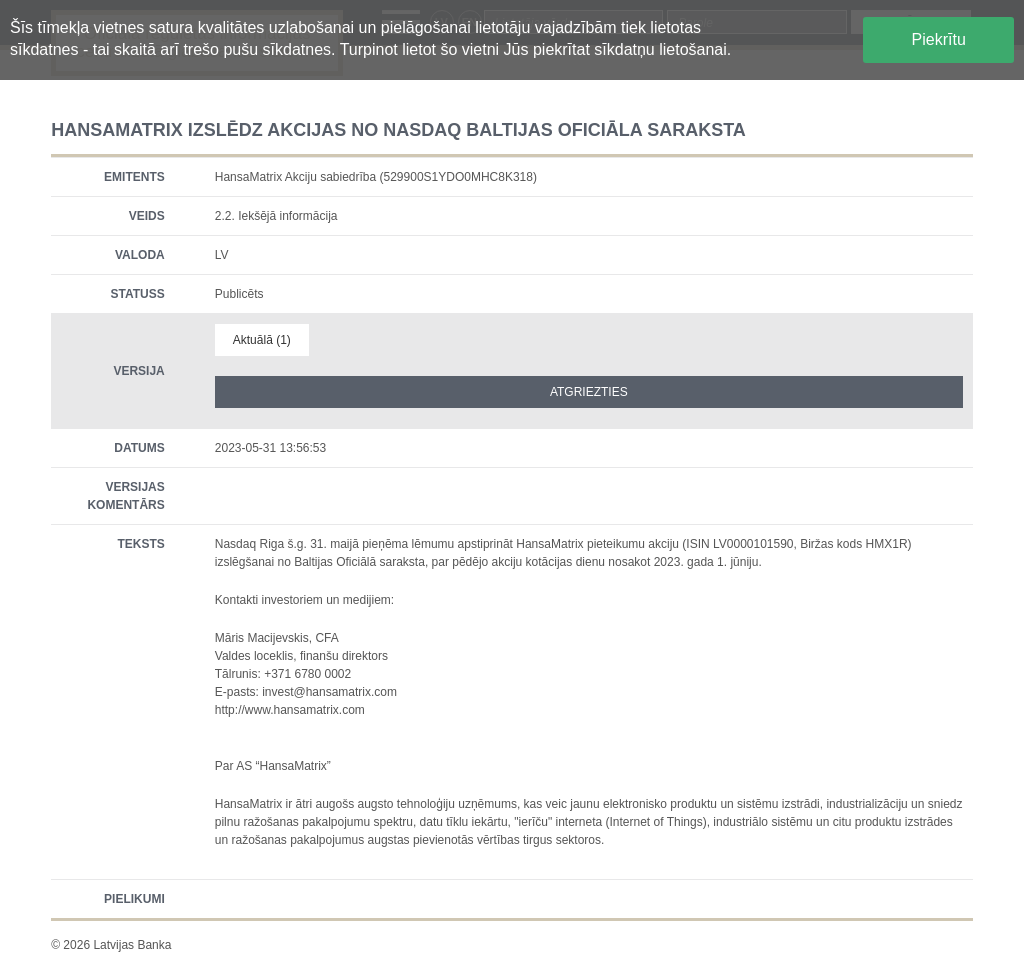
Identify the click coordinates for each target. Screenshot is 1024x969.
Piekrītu (939, 39)
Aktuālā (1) (262, 340)
